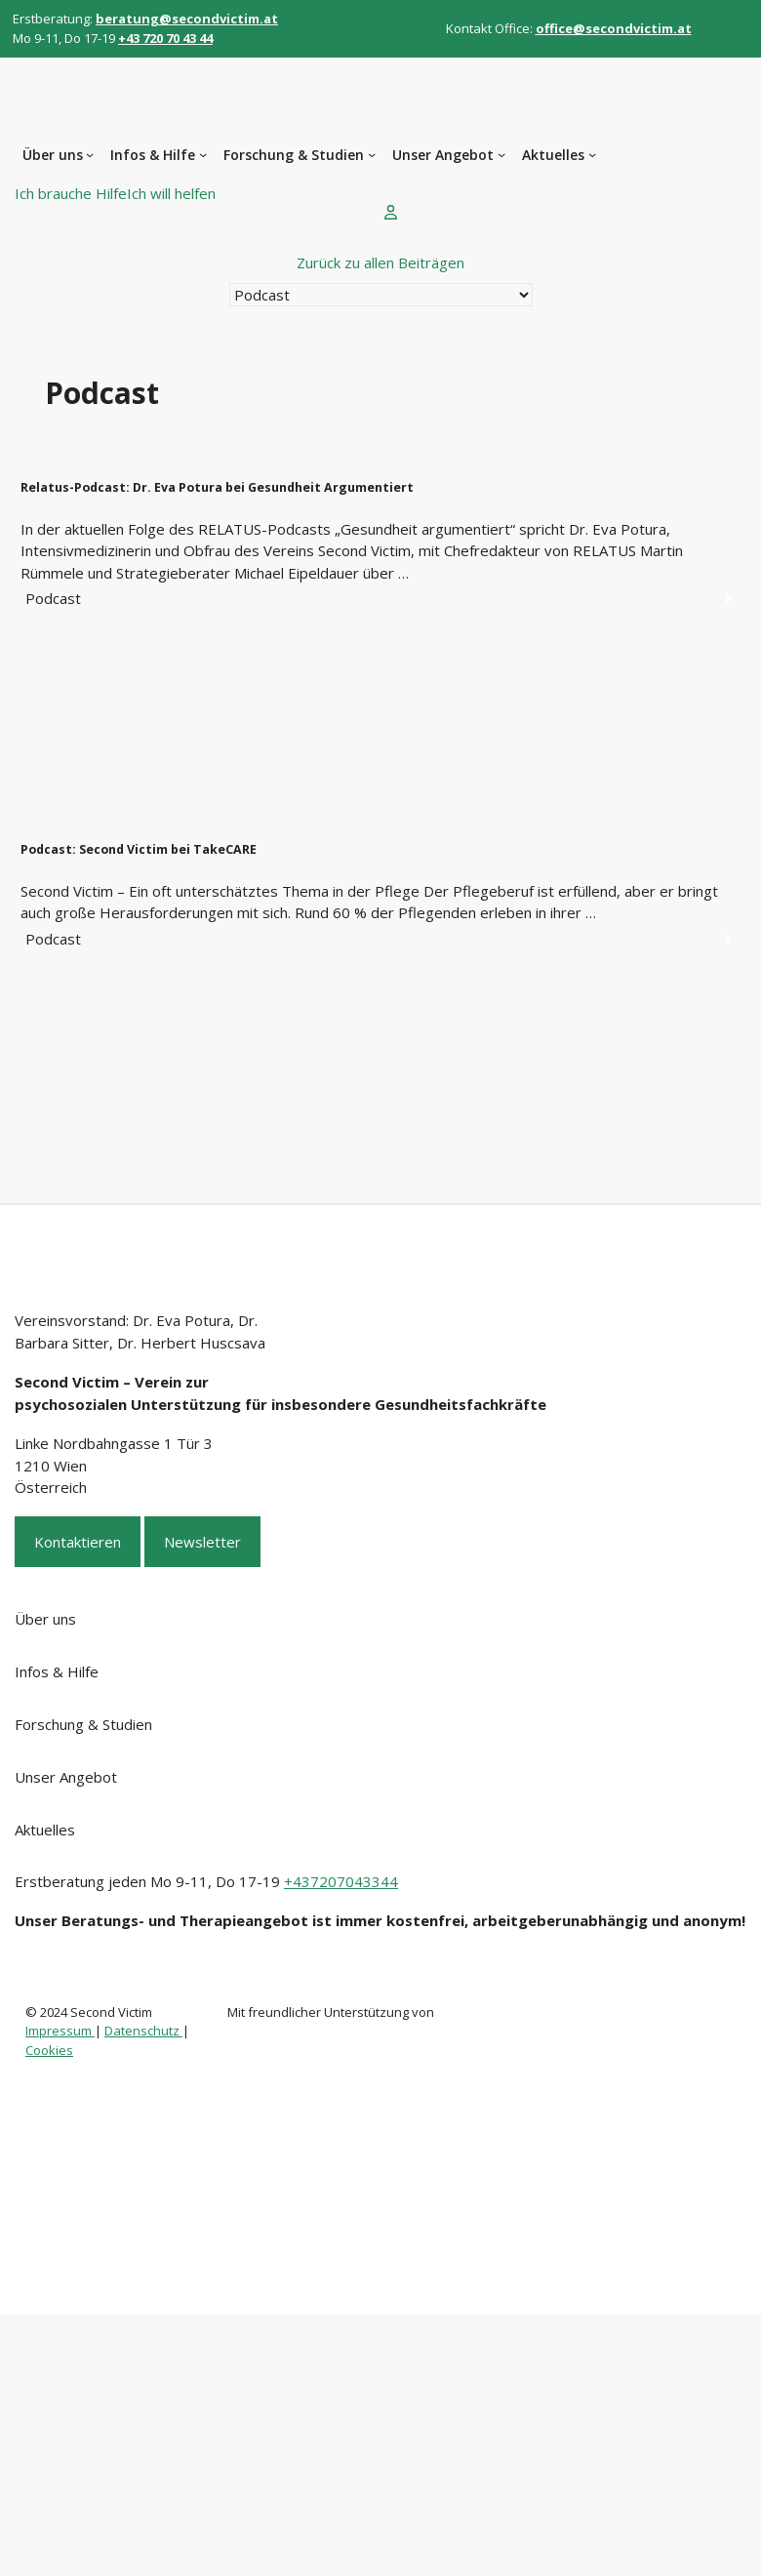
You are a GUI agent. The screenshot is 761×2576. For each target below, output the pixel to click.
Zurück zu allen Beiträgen (380, 262)
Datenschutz (143, 2030)
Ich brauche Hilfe (71, 193)
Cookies (49, 2050)
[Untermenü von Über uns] (90, 154)
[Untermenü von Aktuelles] (592, 154)
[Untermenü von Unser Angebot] (501, 154)
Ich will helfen (171, 193)
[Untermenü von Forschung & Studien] (372, 154)
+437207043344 (341, 1881)
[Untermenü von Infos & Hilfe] (203, 154)
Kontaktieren (77, 1541)
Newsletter (202, 1541)
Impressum (60, 2030)
